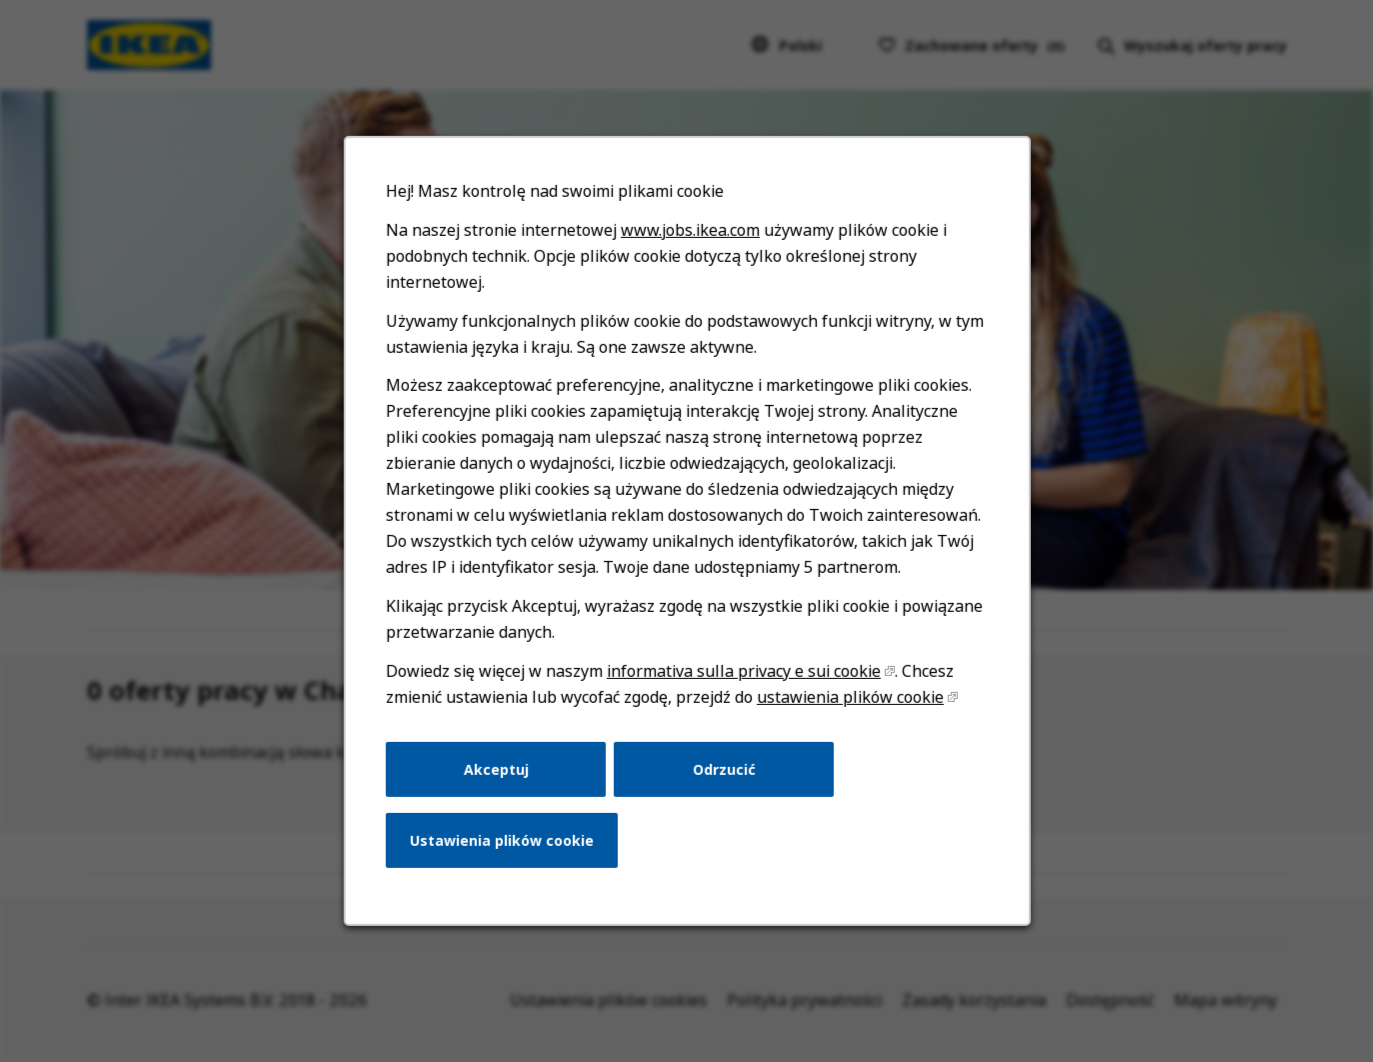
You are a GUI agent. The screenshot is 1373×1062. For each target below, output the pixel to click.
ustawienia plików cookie (846, 709)
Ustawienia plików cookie (505, 849)
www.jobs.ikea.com (690, 251)
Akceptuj (499, 780)
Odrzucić (723, 780)
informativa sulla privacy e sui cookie (742, 684)
